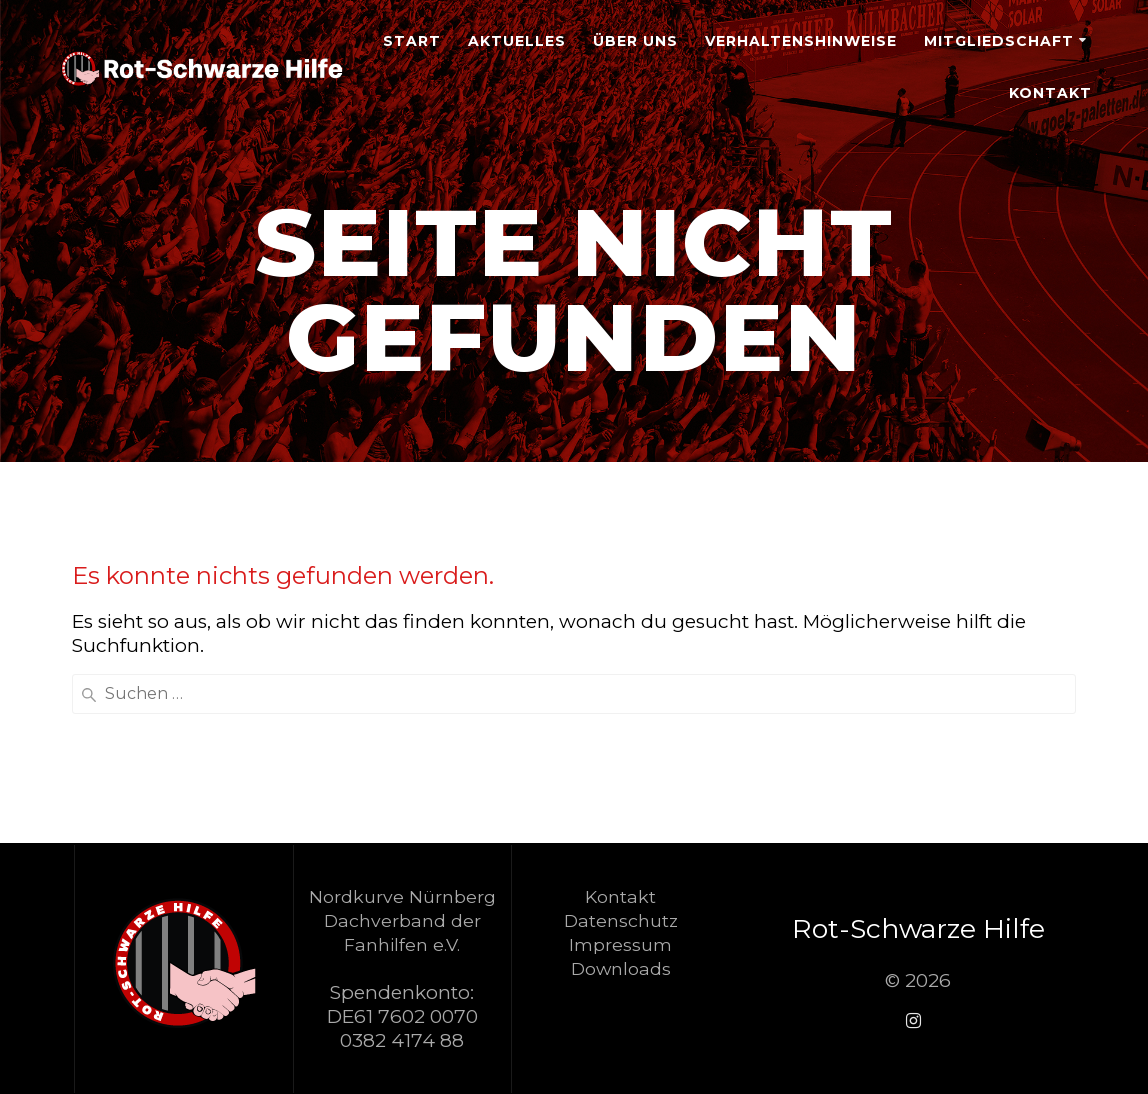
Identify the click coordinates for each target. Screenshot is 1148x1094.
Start (412, 41)
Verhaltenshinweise (801, 41)
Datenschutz (621, 920)
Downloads (621, 968)
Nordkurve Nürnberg (402, 896)
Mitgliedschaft (999, 41)
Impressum (620, 944)
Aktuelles (517, 41)
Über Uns (635, 41)
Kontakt (1050, 93)
